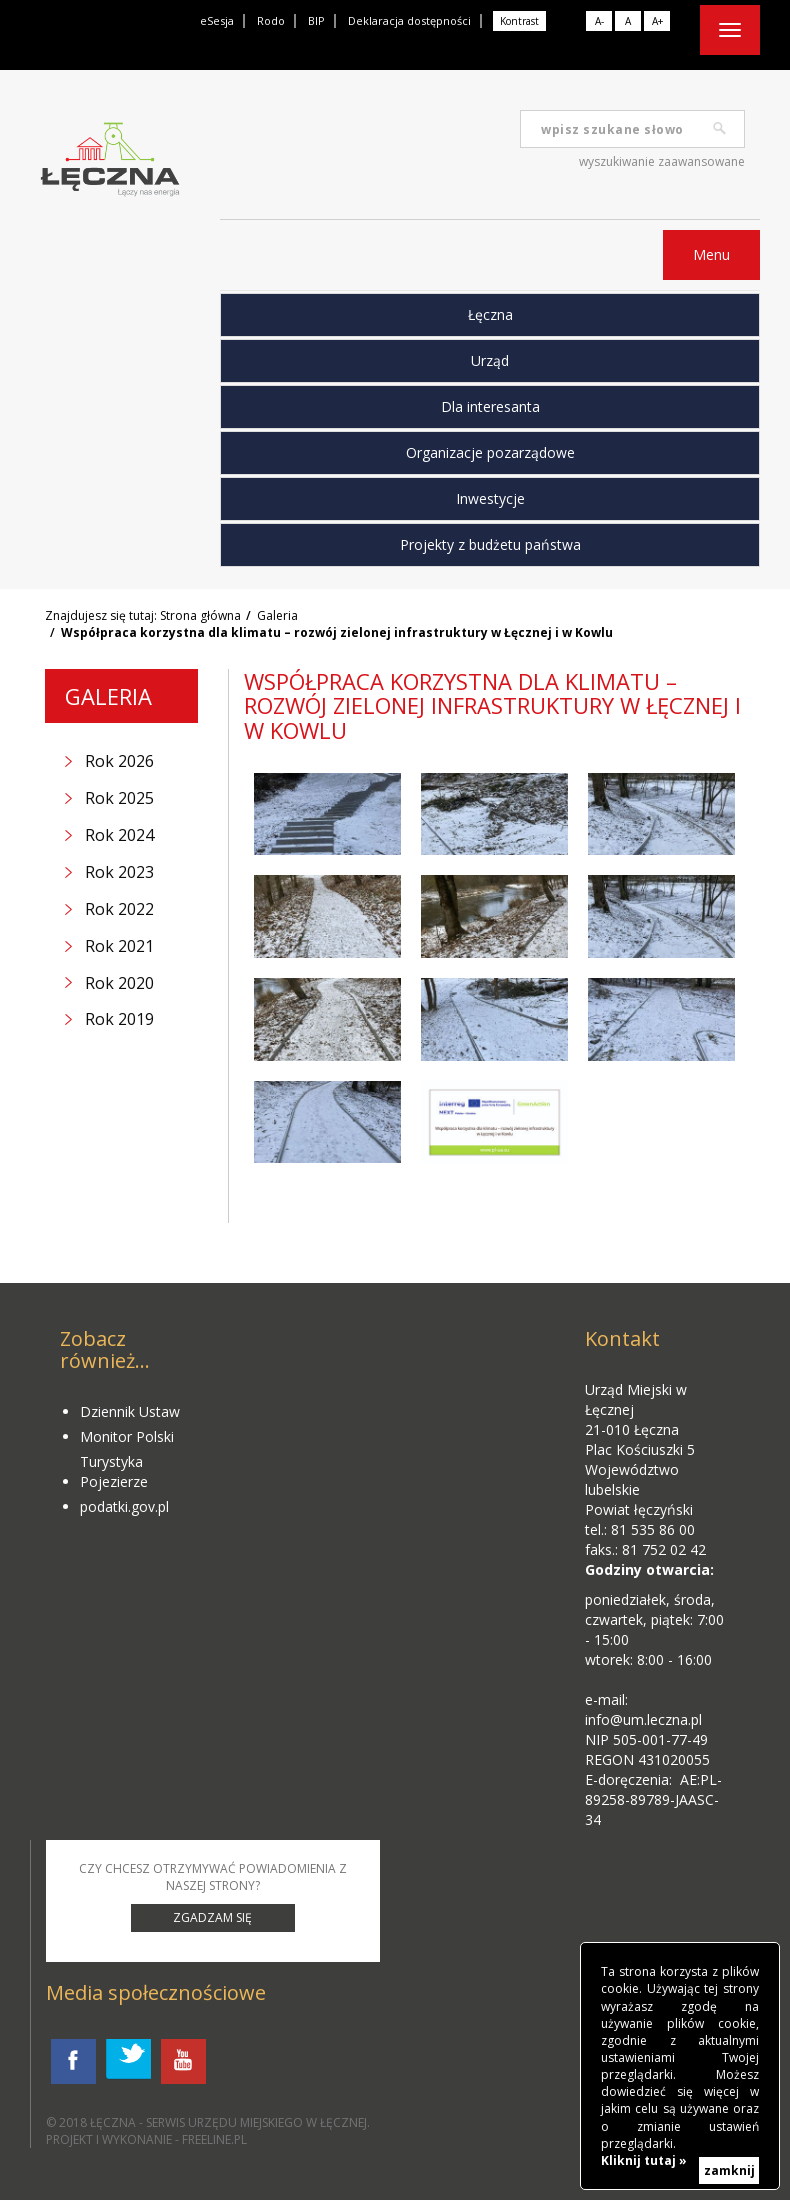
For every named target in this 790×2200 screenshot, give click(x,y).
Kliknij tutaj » (644, 2160)
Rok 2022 (119, 909)
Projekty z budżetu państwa (490, 544)
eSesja (217, 20)
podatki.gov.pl (124, 1506)
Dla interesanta (490, 406)
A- (599, 21)
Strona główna (200, 615)
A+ (657, 21)
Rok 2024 (119, 835)
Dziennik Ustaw (130, 1411)
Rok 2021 (119, 946)
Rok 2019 (119, 1019)
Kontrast (519, 21)
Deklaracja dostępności (409, 20)
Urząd (490, 360)
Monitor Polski (127, 1436)
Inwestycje (490, 498)
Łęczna (490, 314)
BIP (316, 20)
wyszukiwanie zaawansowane (662, 161)
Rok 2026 (119, 761)
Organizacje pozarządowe (490, 452)
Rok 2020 (119, 983)
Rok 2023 (119, 872)
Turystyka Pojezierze (114, 1471)
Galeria (277, 615)
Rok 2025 (119, 798)
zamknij (729, 2170)
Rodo (271, 20)
